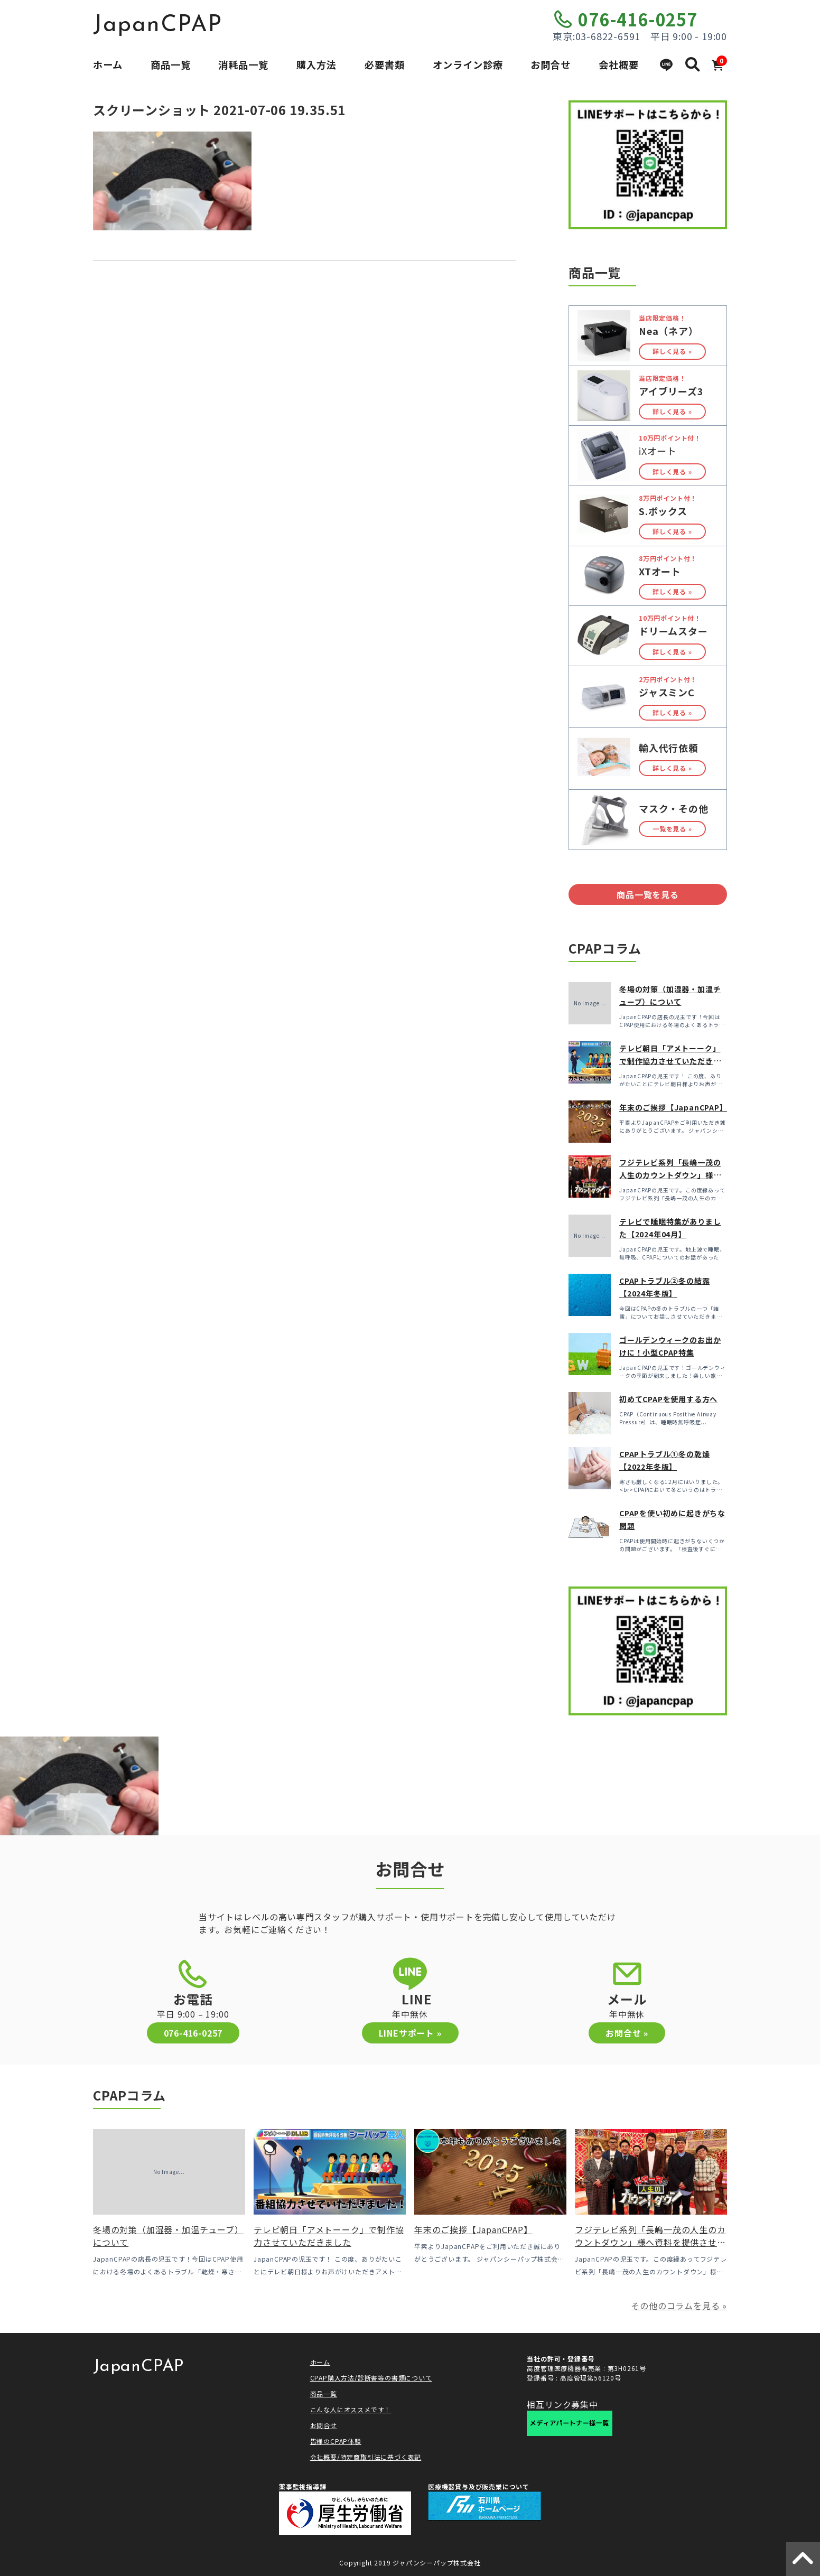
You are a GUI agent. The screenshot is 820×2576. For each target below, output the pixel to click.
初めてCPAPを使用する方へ (668, 1399)
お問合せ (550, 64)
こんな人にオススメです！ (351, 2409)
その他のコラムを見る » (679, 2305)
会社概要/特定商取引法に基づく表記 (366, 2456)
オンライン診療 (468, 64)
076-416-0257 (637, 19)
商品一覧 (171, 64)
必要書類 (385, 64)
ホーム (108, 64)
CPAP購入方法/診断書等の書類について (371, 2377)
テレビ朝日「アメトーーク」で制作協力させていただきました (670, 1061)
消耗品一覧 (243, 64)
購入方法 (316, 64)
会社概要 (619, 64)
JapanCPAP (157, 25)
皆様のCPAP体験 (335, 2441)
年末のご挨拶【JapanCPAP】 (673, 1107)
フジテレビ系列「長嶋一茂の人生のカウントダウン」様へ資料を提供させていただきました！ (650, 2242)
